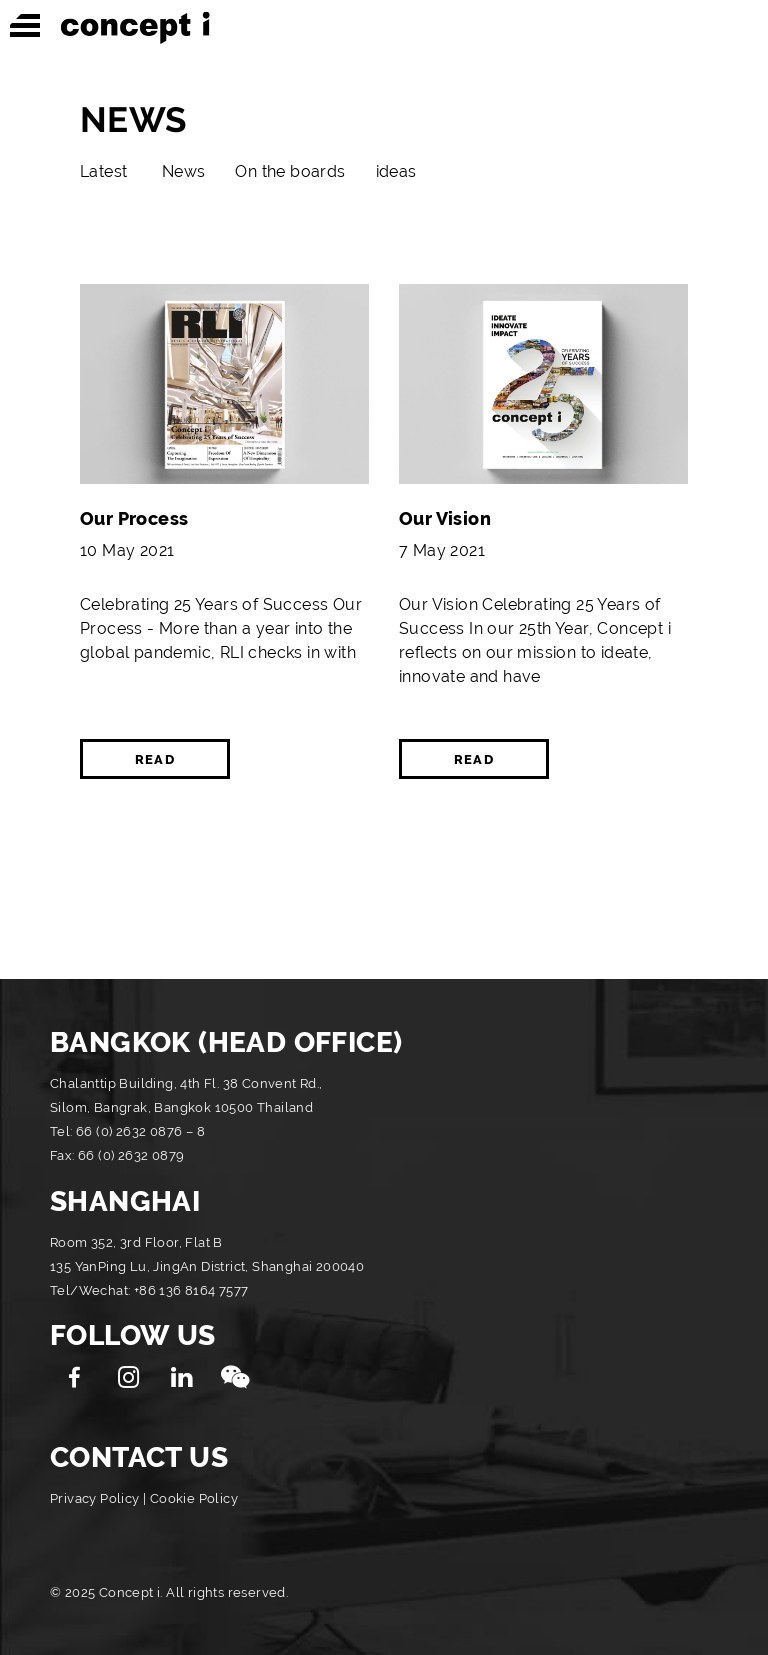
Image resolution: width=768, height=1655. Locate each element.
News (184, 171)
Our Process (134, 518)
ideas (396, 171)
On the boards (290, 171)
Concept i (135, 28)
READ (155, 759)
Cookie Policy (194, 1498)
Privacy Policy (95, 1498)
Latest (103, 171)
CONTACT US (139, 1457)
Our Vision (445, 518)
